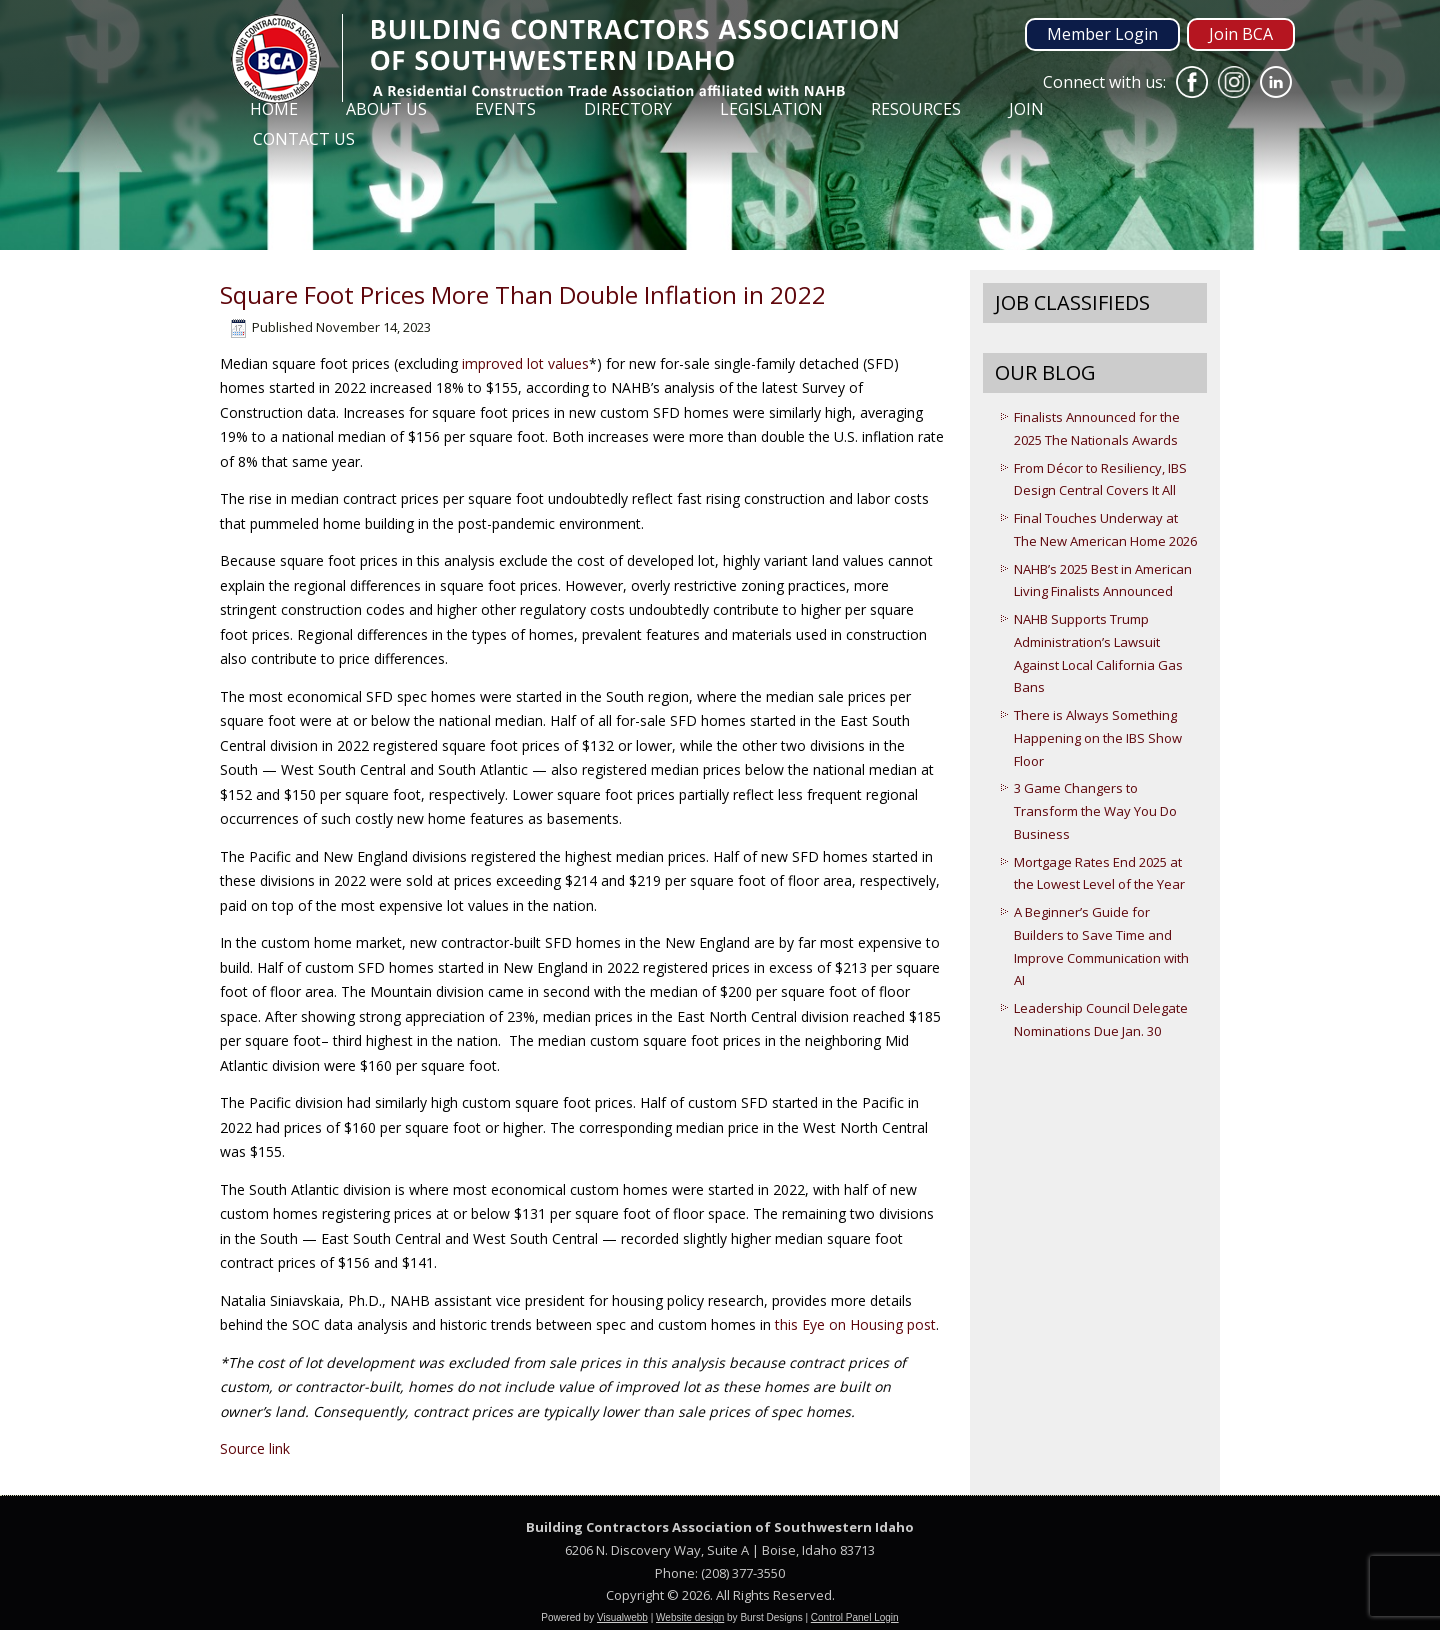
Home (274, 109)
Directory (628, 109)
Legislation (771, 109)
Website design (690, 1617)
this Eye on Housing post (855, 1324)
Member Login (1102, 34)
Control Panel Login (855, 1617)
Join (1026, 109)
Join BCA (1241, 34)
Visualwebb (622, 1617)
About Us (386, 109)
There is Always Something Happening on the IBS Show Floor (1098, 738)
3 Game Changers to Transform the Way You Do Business (1095, 811)
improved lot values (525, 363)
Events (505, 109)
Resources (916, 109)
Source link (255, 1448)
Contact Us (304, 139)
